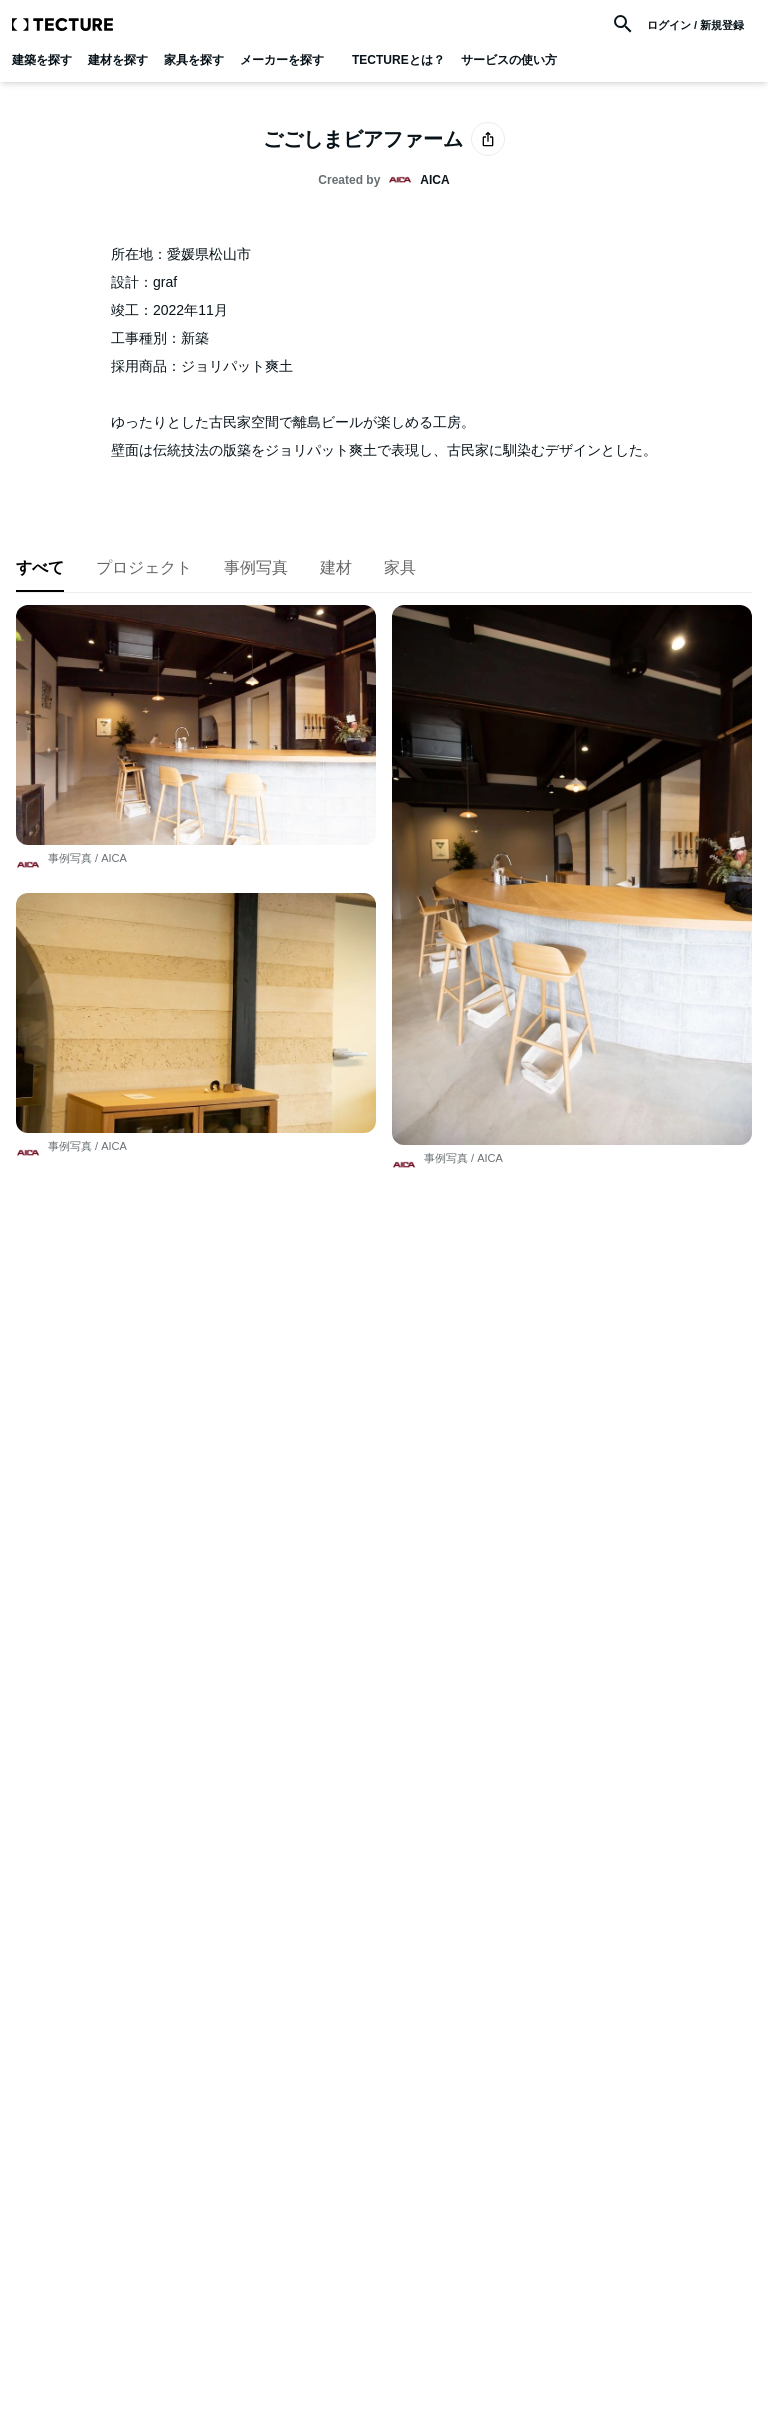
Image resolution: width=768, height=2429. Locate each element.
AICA (114, 858)
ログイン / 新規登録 (695, 25)
